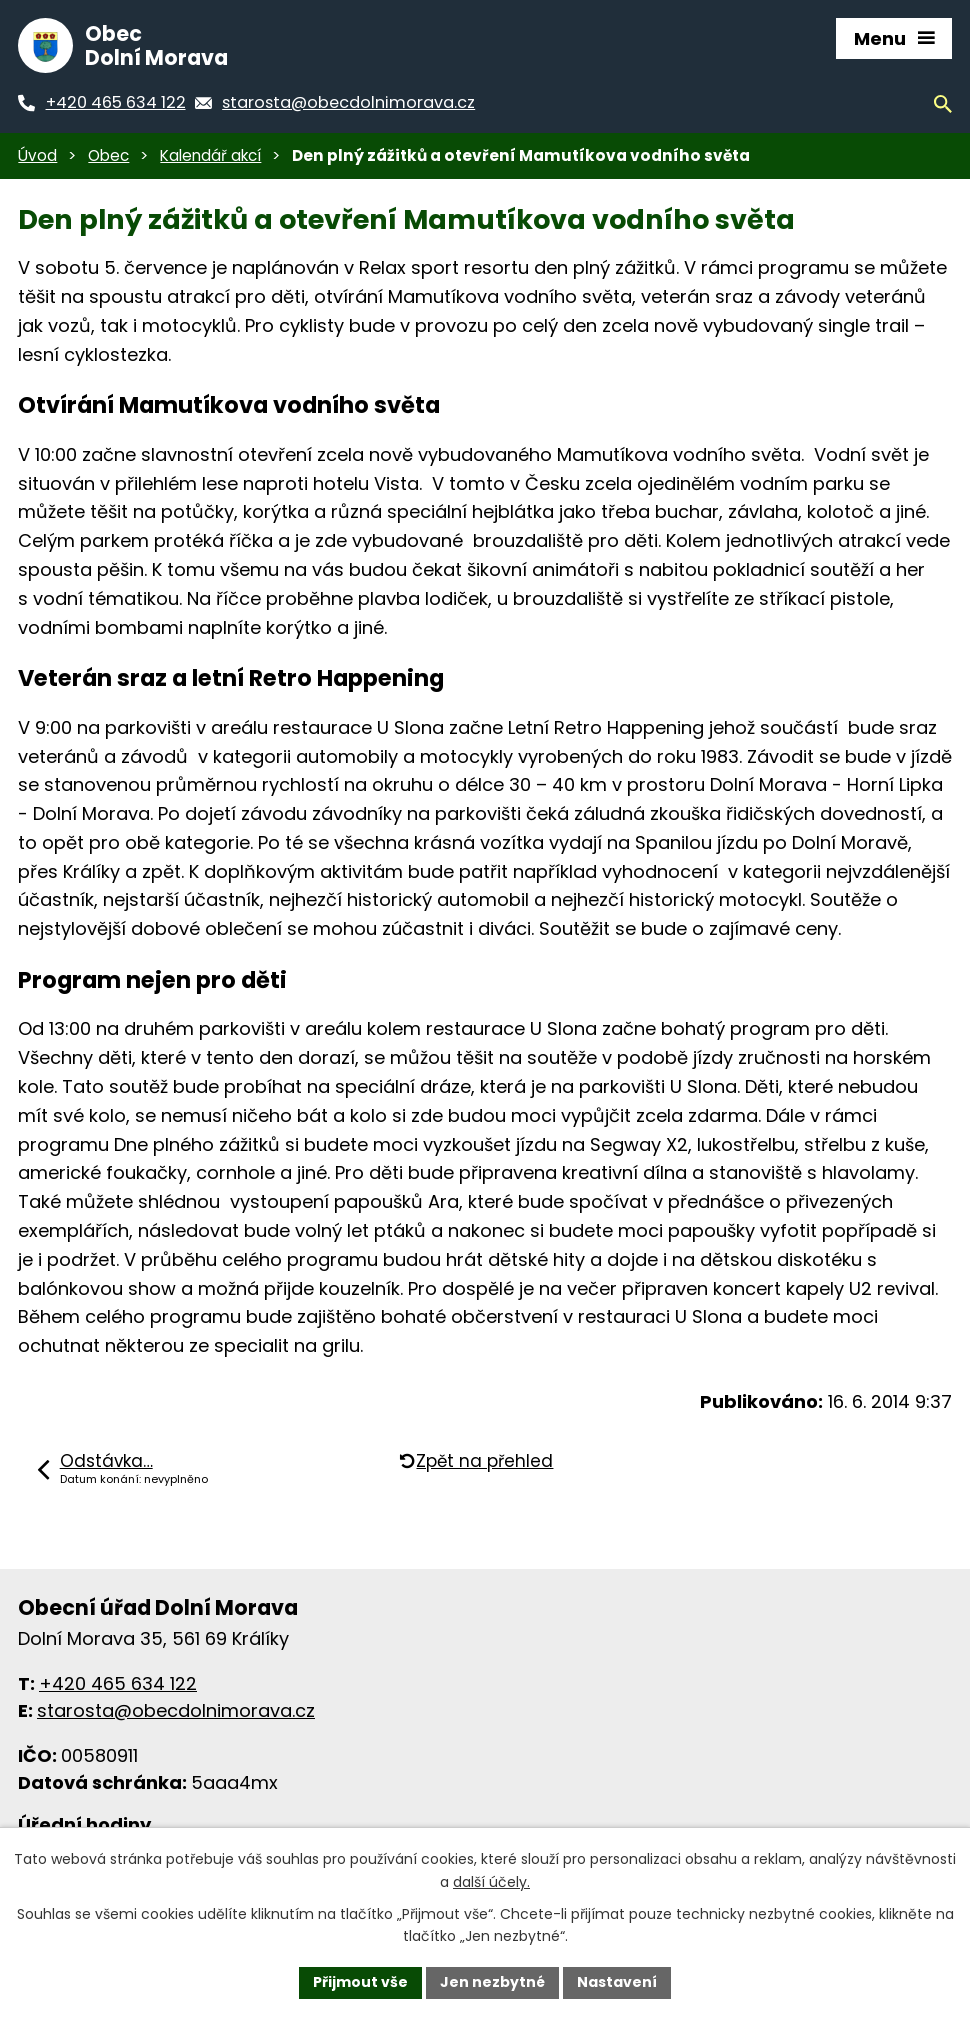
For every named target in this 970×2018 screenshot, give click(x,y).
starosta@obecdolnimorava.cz (176, 1710)
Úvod (37, 155)
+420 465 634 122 (118, 1683)
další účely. (491, 1882)
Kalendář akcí (210, 155)
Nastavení (617, 1982)
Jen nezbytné (492, 1982)
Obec (108, 155)
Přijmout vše (360, 1982)
